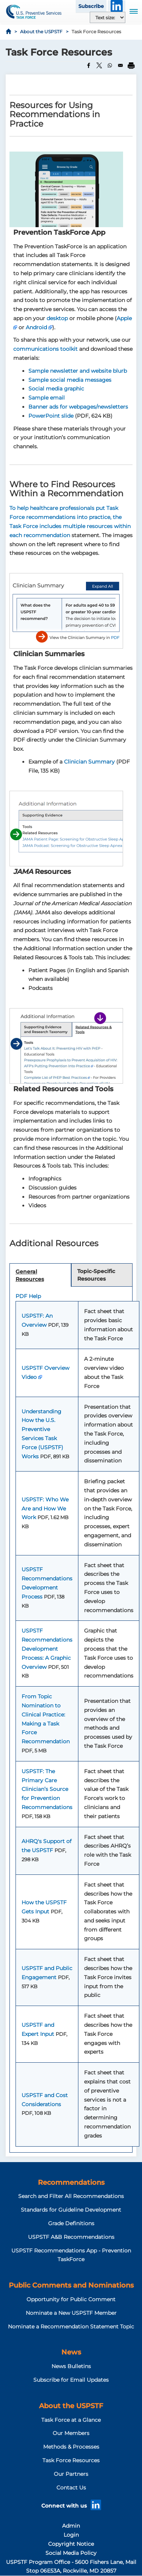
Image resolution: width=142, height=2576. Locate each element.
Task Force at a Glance (71, 2419)
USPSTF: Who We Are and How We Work (45, 1508)
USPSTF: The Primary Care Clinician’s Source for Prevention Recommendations (47, 1789)
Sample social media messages (69, 379)
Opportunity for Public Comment (71, 2299)
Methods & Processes (71, 2446)
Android (36, 327)
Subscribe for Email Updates (71, 2379)
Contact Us (71, 2487)
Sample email (46, 397)
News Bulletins (71, 2366)
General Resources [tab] (30, 1275)
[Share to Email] (120, 65)
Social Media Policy (71, 2553)
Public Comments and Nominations (71, 2285)
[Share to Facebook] (88, 65)
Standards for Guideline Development (71, 2209)
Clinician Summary (89, 761)
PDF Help (28, 1296)
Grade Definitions (71, 2223)
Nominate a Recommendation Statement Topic (71, 2326)
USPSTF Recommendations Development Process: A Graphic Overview (47, 1648)
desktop (57, 318)
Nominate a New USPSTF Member (71, 2313)
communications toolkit (45, 348)
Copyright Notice (71, 2543)
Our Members (71, 2433)
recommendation (46, 535)
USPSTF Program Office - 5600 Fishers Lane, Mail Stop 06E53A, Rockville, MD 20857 (71, 2566)
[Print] (131, 65)
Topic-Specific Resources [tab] (96, 1275)
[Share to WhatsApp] (110, 65)
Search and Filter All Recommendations (71, 2196)
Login (71, 2534)
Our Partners (71, 2474)
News (71, 2352)
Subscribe (91, 6)
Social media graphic (56, 388)
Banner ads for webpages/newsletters (78, 406)
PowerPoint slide (50, 415)
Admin (71, 2525)
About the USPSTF (41, 31)
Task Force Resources (71, 2460)
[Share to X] (99, 65)
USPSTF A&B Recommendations (71, 2237)
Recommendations (71, 2182)
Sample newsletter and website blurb (77, 370)
